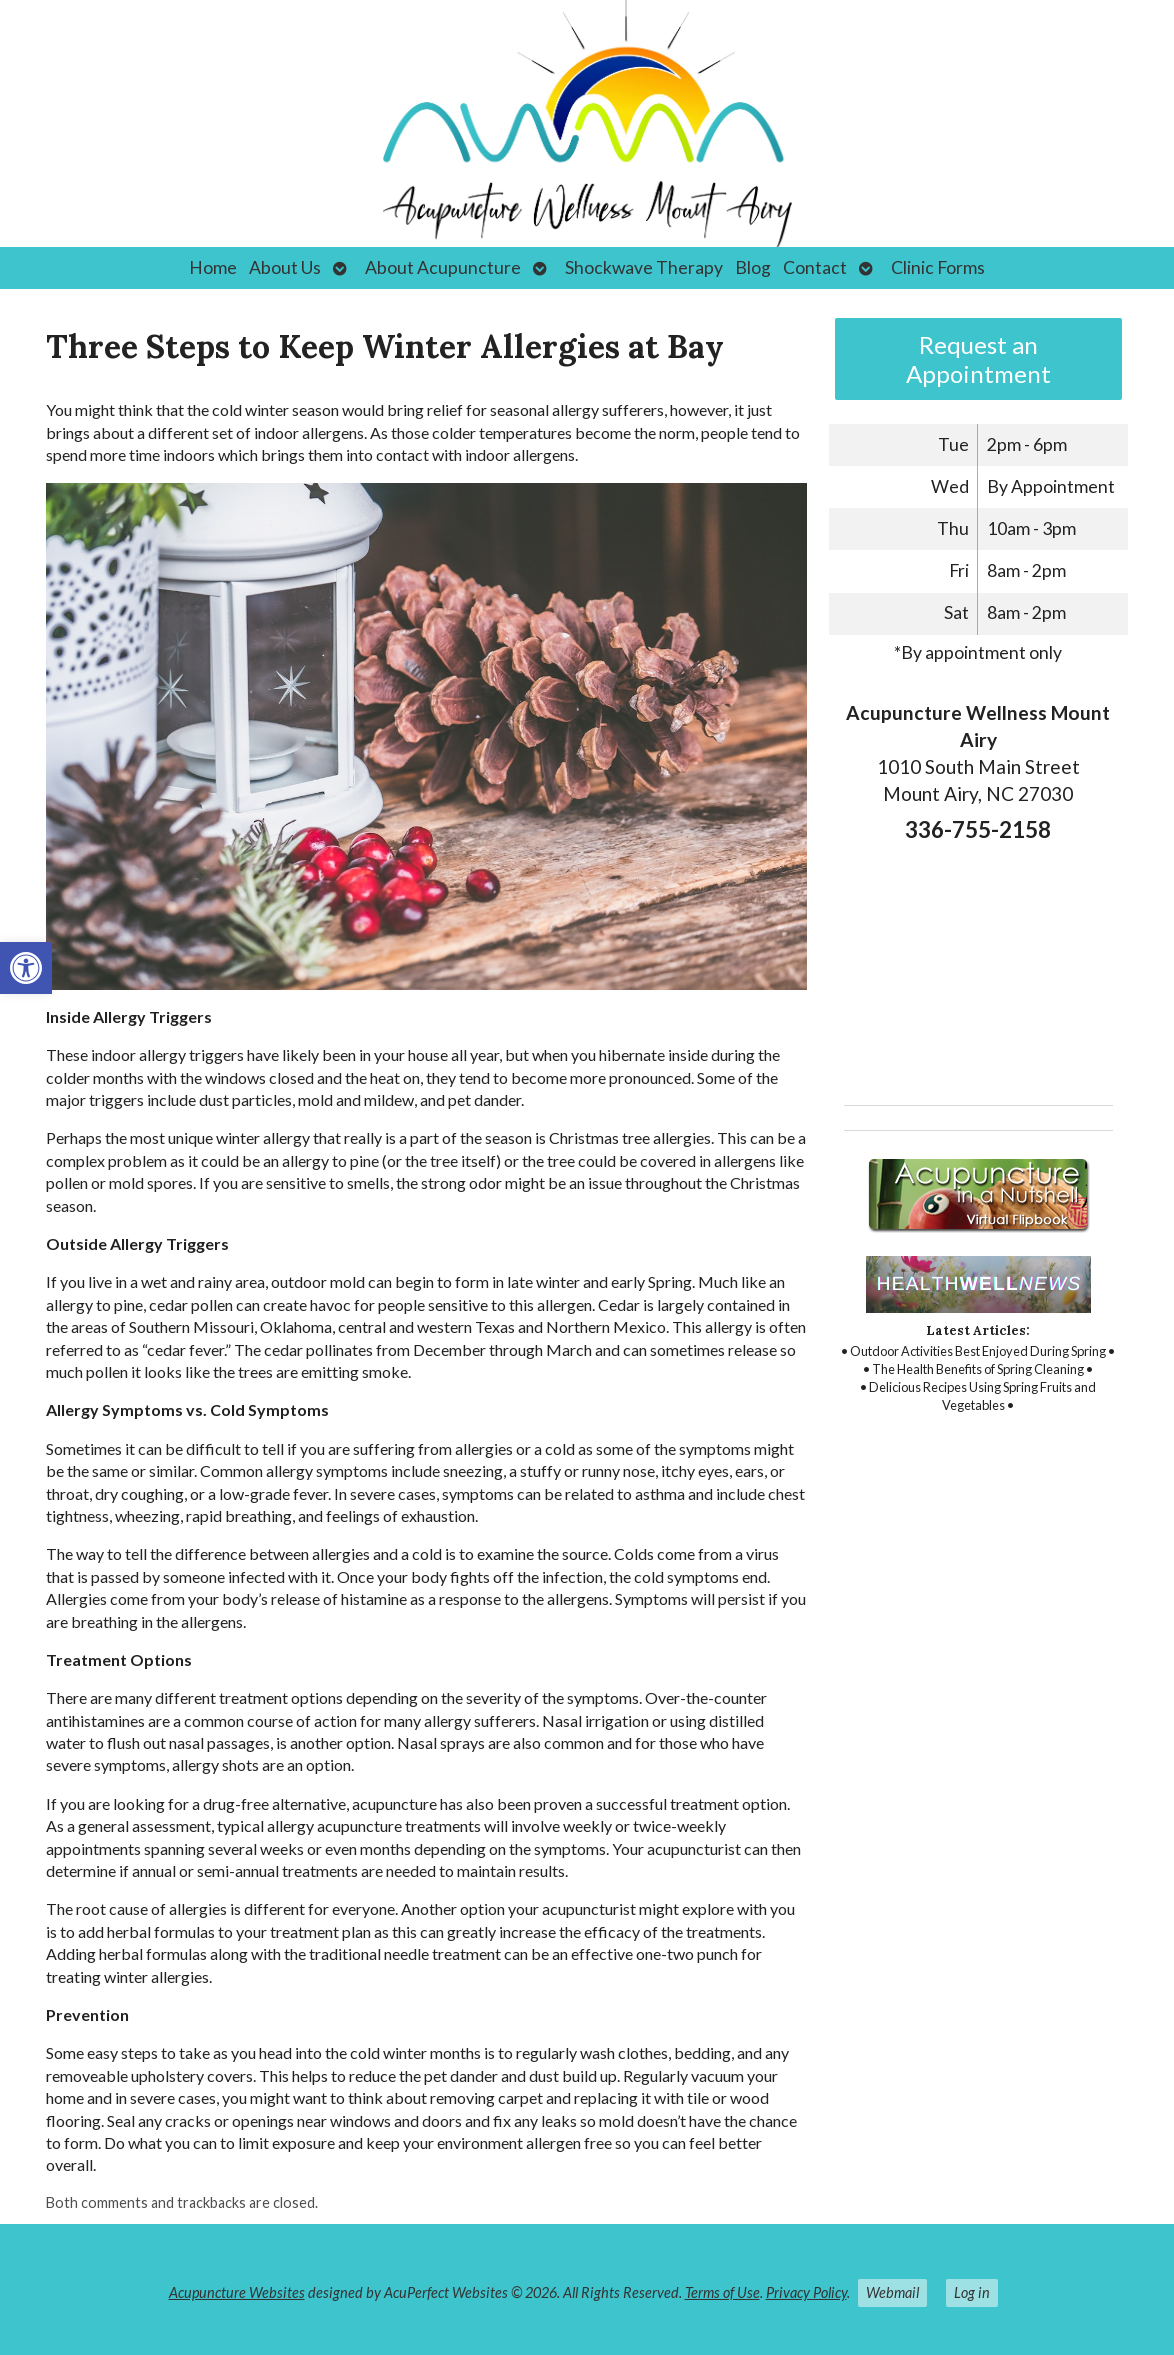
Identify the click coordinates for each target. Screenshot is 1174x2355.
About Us (285, 267)
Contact (815, 267)
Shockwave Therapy (644, 267)
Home (213, 267)
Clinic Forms (938, 267)
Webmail (892, 2292)
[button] (26, 968)
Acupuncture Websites (237, 2292)
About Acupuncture (443, 267)
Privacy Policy (806, 2292)
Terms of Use (722, 2292)
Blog (753, 267)
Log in (972, 2292)
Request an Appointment (978, 359)
